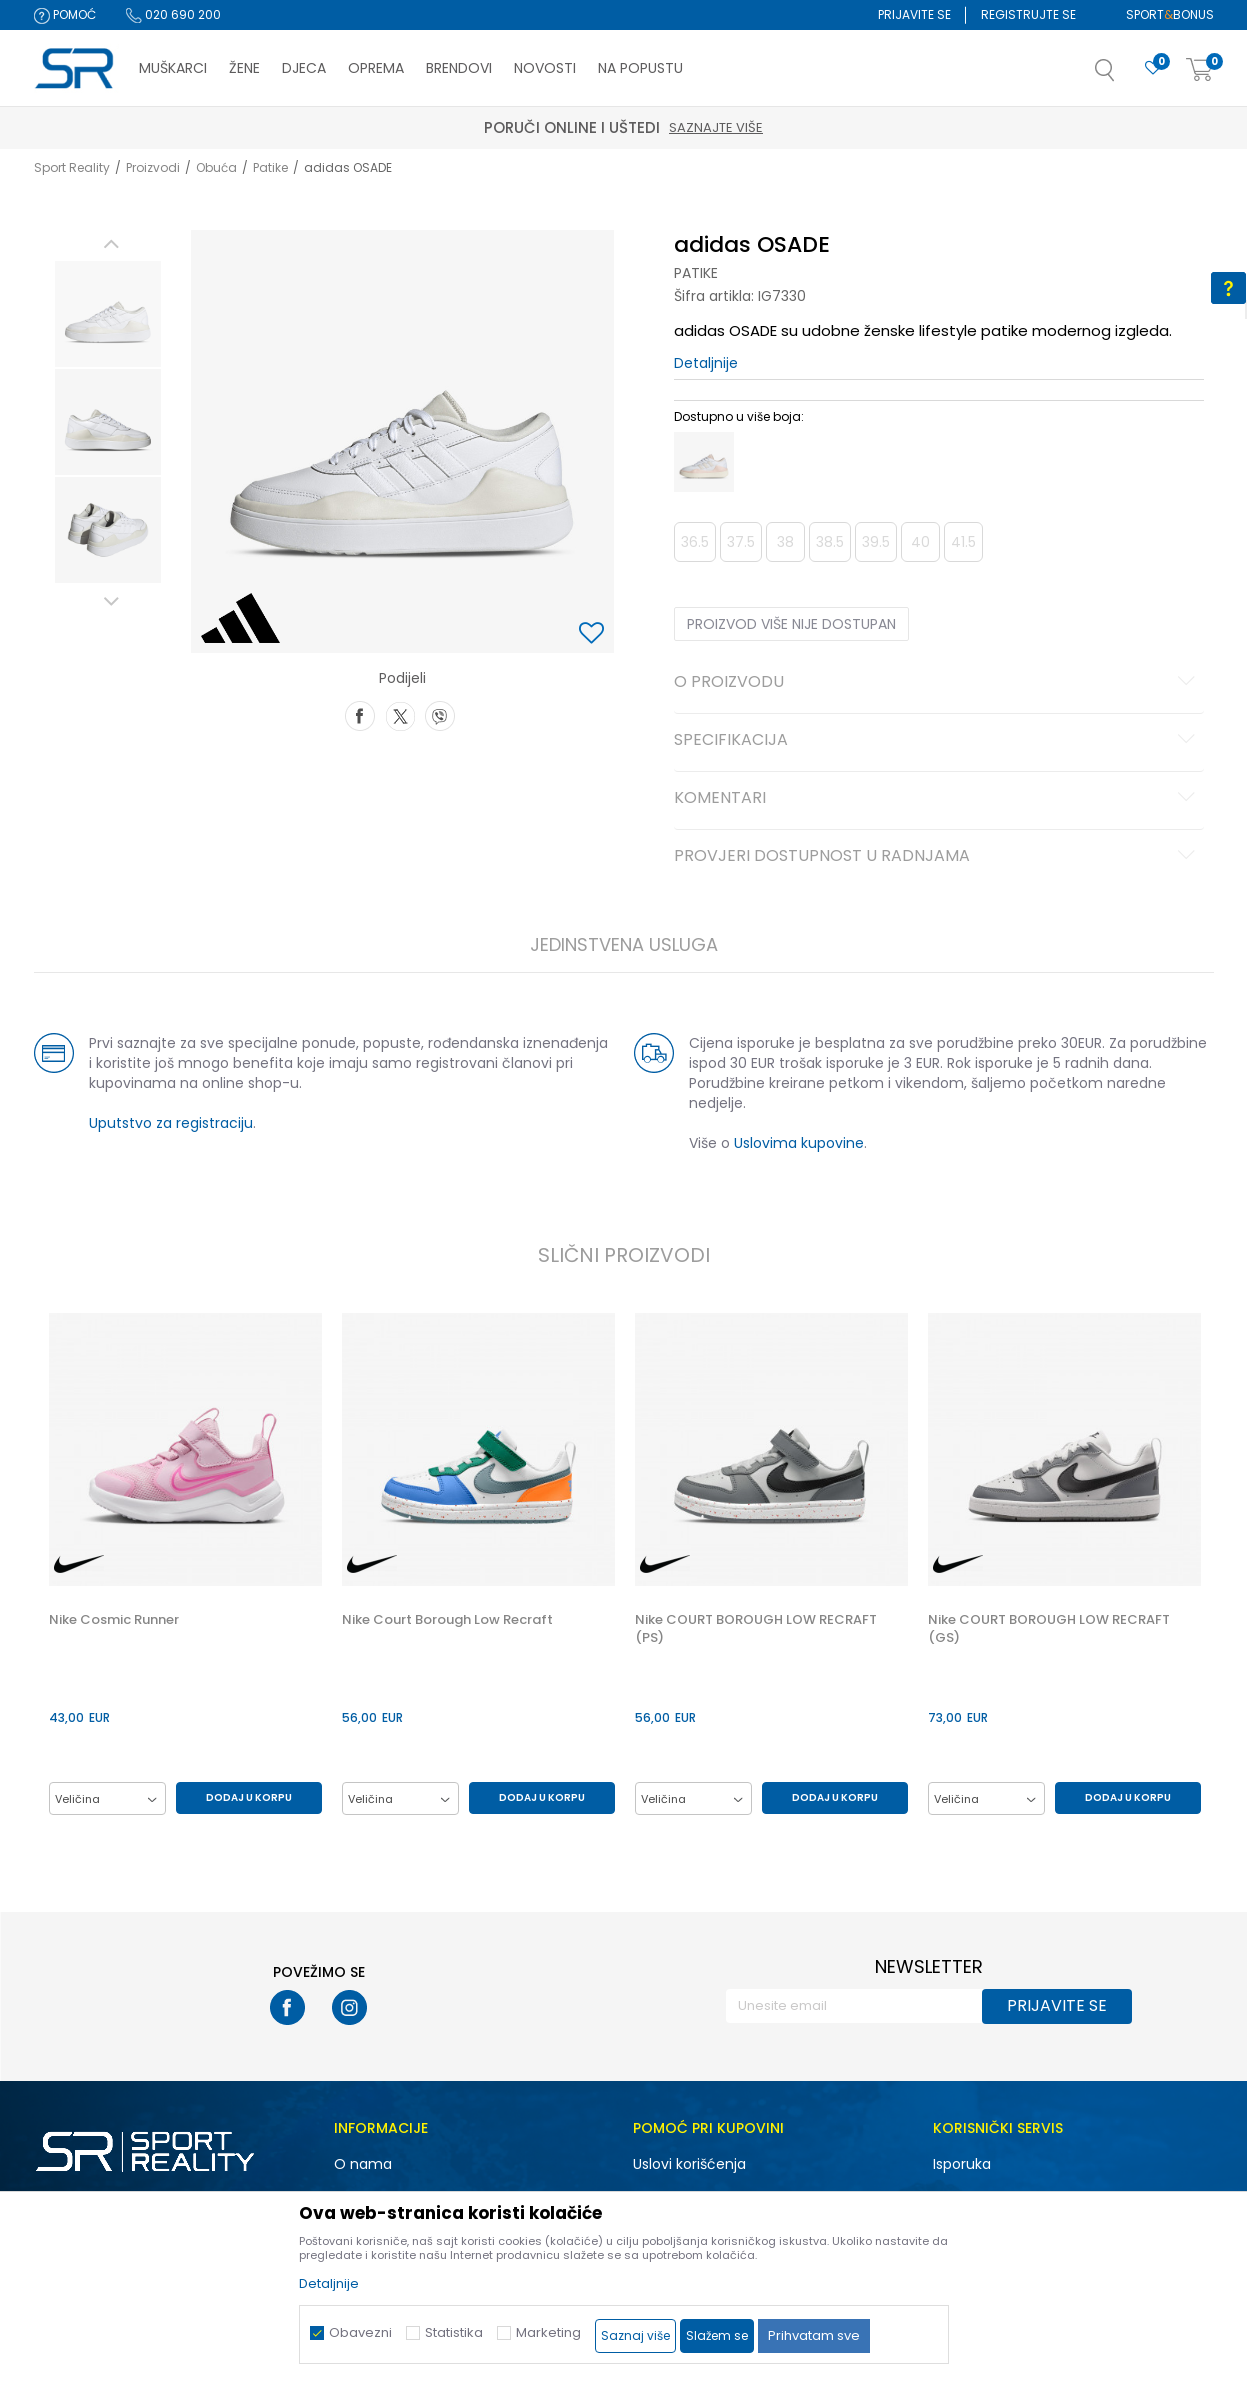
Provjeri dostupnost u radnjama (937, 857)
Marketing (548, 2332)
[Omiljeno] (1153, 68)
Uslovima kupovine (799, 1143)
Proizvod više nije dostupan (791, 624)
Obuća (216, 167)
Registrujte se (1028, 14)
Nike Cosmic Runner (114, 1620)
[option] (108, 314)
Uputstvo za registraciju (171, 1123)
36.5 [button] (695, 542)
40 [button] (920, 542)
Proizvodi (153, 167)
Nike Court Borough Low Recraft (447, 1620)
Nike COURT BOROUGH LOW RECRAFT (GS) (1049, 1629)
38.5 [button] (830, 542)
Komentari (937, 799)
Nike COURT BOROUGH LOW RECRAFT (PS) (756, 1629)
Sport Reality (72, 167)
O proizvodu (937, 683)
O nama (363, 2164)
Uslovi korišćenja (689, 2164)
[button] (1125, 76)
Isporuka (962, 2164)
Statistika (454, 2332)
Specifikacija (937, 741)
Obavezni (360, 2332)
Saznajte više (716, 127)
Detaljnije (706, 363)
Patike (270, 167)
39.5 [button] (876, 542)
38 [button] (785, 542)
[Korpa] (1200, 70)
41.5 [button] (963, 542)
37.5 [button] (741, 542)
